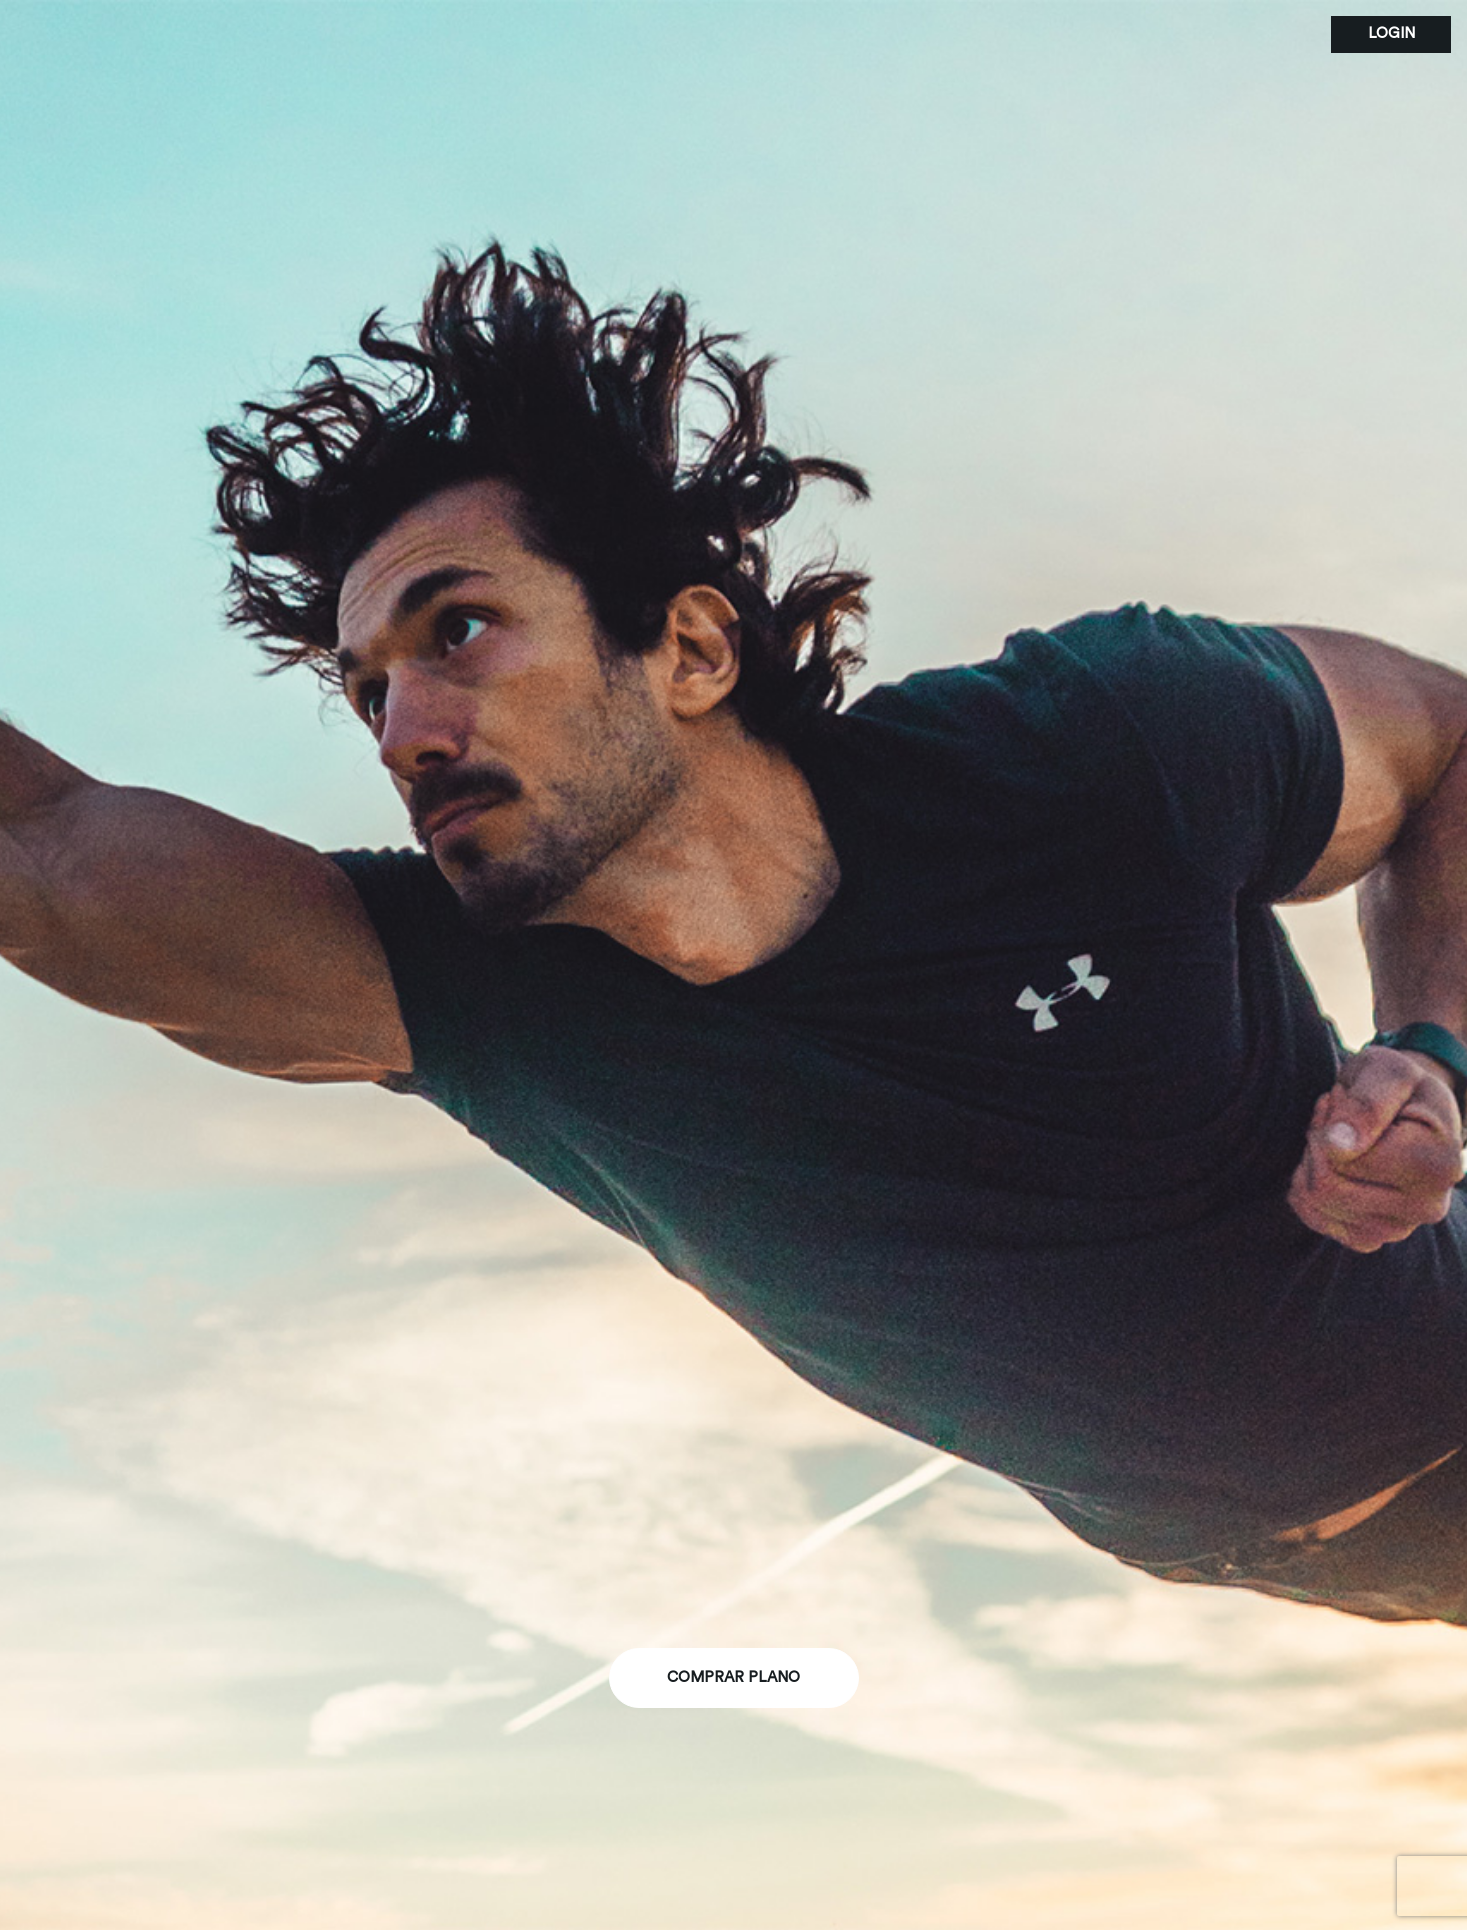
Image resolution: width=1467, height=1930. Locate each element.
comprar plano (733, 1677)
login (1391, 33)
